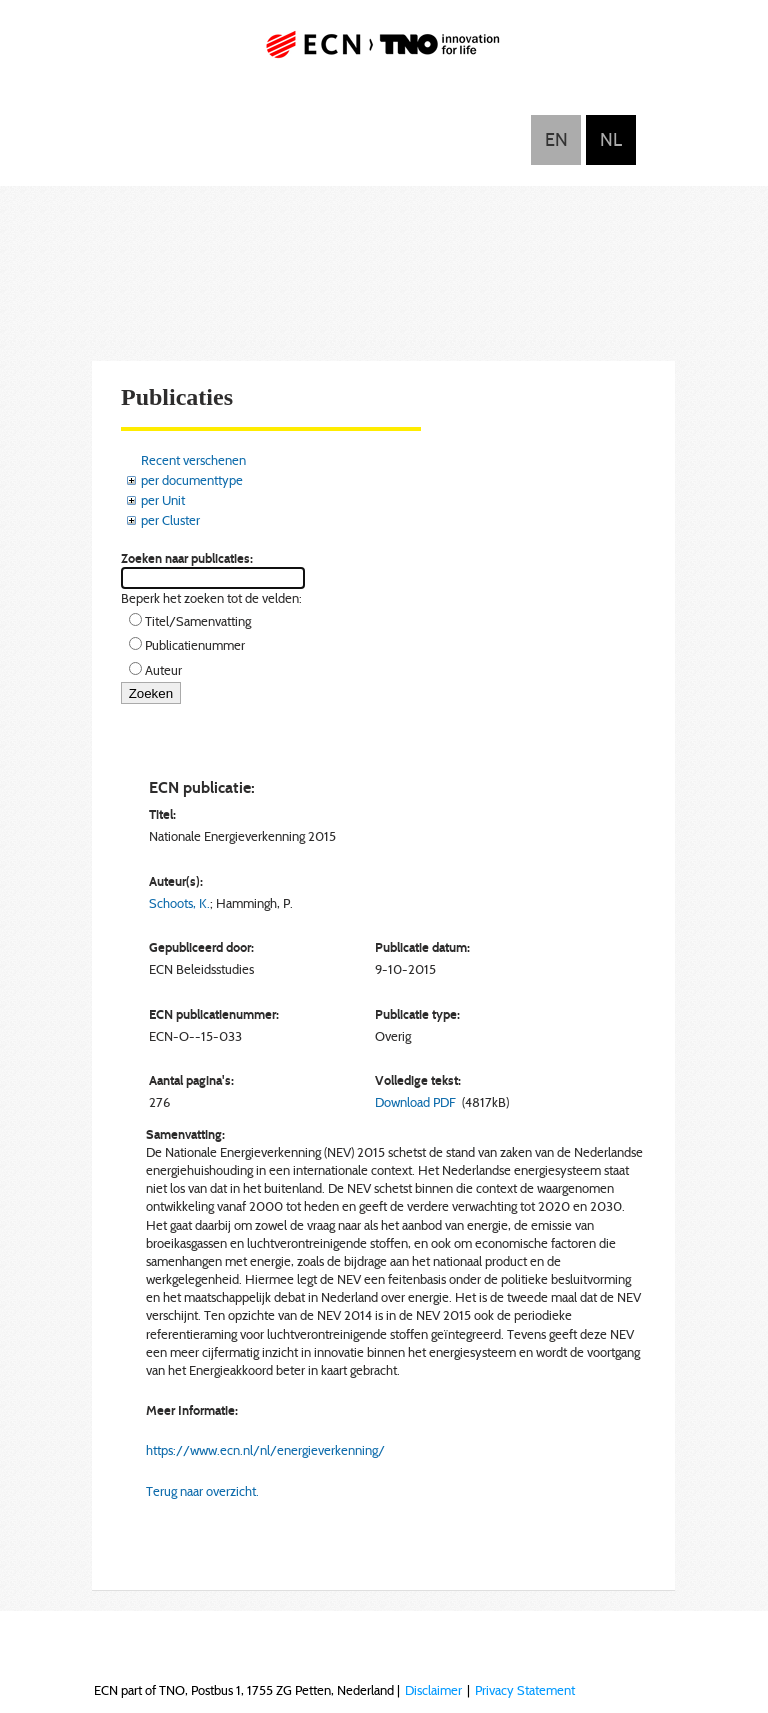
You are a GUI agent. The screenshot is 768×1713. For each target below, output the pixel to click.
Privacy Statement (525, 1690)
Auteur (163, 670)
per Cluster (170, 520)
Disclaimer (433, 1690)
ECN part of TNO (384, 52)
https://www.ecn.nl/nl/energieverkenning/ (265, 1450)
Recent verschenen (193, 460)
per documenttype (192, 480)
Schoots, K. (179, 903)
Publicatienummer (195, 645)
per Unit (163, 500)
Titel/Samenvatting (198, 621)
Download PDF (415, 1102)
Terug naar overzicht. (202, 1491)
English (556, 140)
